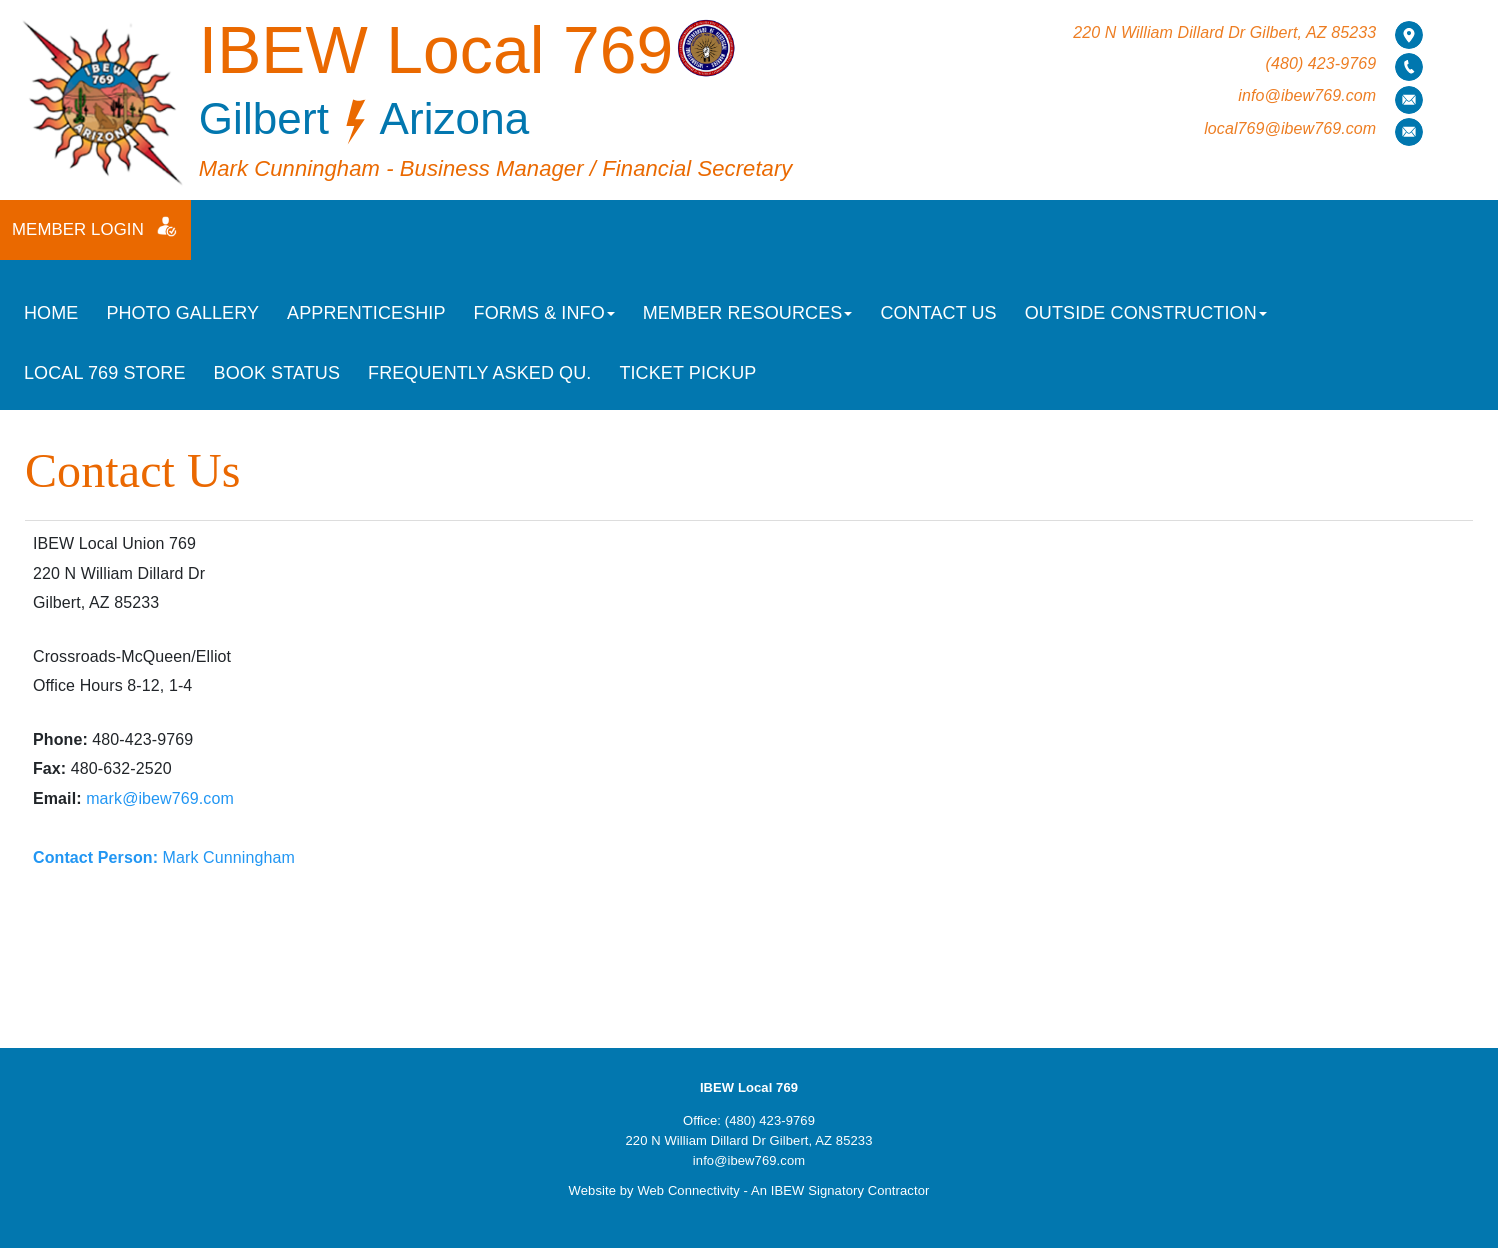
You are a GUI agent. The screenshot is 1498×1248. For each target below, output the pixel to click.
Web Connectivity (688, 1190)
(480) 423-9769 (1320, 63)
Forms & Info (544, 313)
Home (51, 313)
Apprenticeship (366, 313)
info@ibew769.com (1307, 95)
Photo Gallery (182, 313)
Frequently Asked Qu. (479, 373)
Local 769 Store (105, 373)
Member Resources (748, 313)
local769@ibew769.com (1290, 128)
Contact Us (938, 313)
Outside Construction (1146, 313)
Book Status (277, 373)
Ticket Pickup (687, 373)
